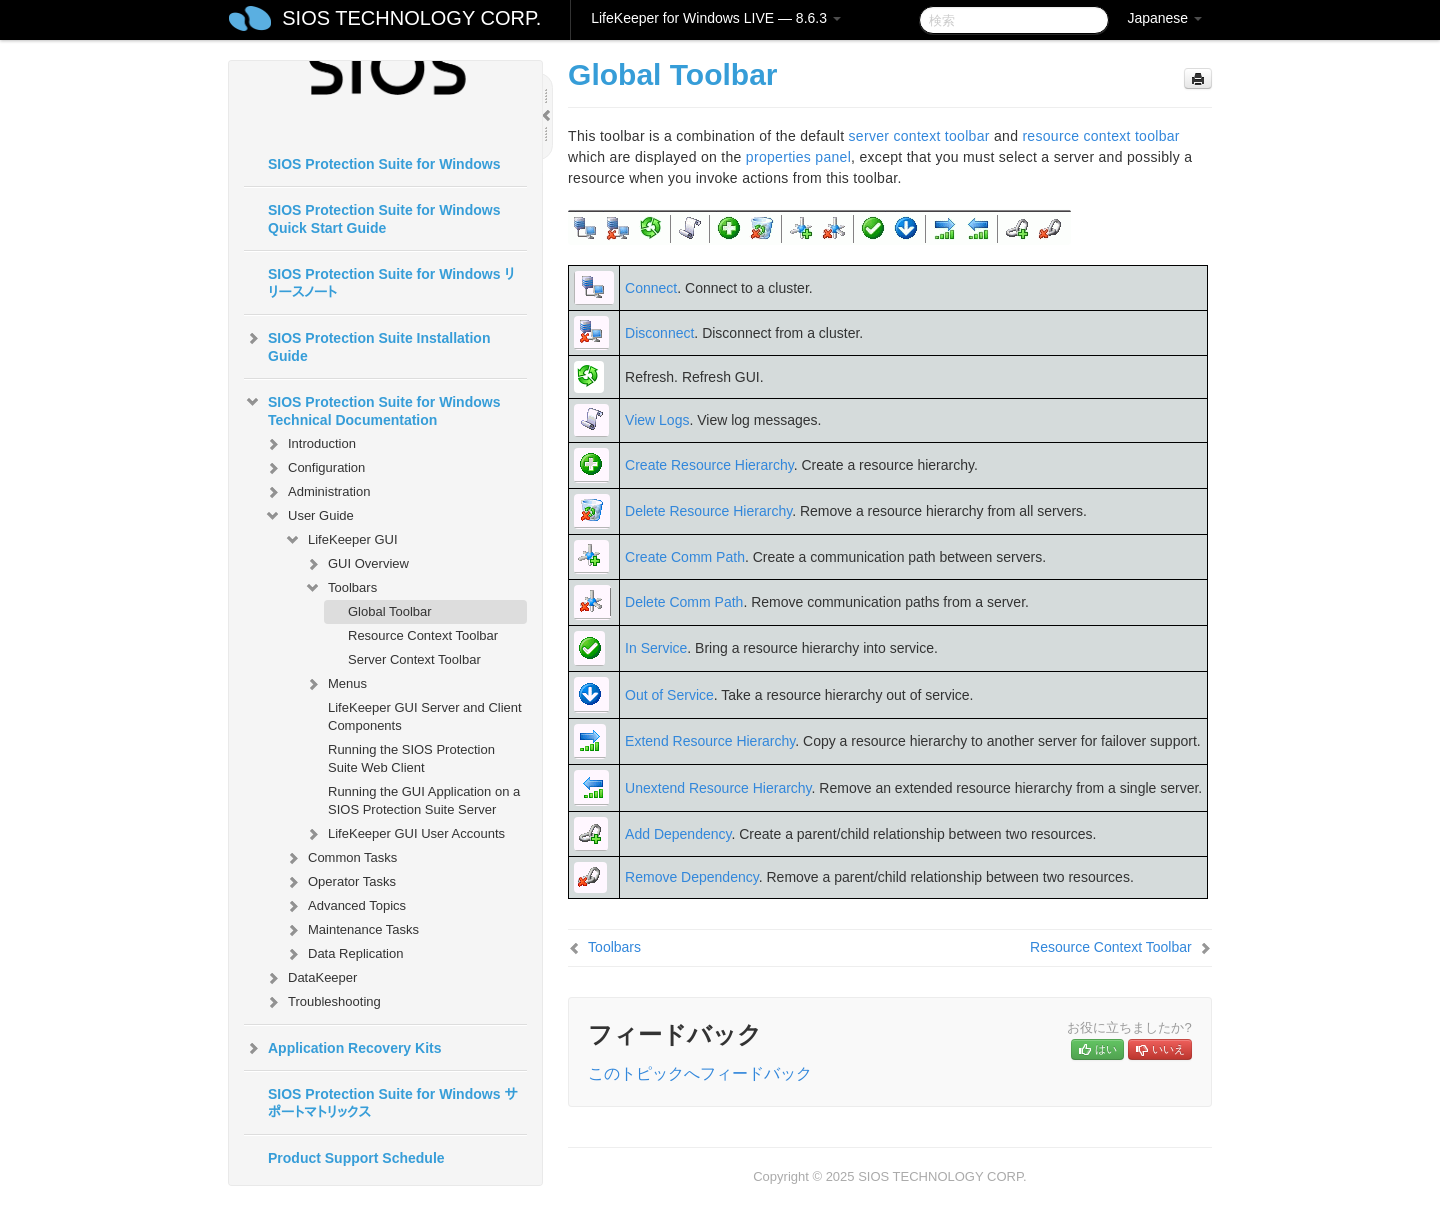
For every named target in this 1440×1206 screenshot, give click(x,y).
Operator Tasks (340, 882)
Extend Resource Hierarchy (710, 741)
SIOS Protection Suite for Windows (384, 164)
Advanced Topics (345, 906)
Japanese (1164, 18)
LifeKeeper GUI (341, 540)
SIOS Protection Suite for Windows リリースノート (391, 283)
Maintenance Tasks (351, 930)
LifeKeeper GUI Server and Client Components (425, 716)
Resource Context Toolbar (423, 635)
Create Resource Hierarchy (709, 465)
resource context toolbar (1100, 136)
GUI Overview (356, 564)
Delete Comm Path (684, 602)
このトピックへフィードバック (700, 1073)
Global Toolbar (390, 611)
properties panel (798, 157)
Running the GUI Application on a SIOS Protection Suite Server (424, 800)
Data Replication (343, 954)
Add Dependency (678, 834)
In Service (656, 648)
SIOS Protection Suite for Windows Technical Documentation (372, 409)
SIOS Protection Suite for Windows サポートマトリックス (393, 1103)
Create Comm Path (685, 557)
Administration (317, 492)
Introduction (310, 444)
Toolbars (340, 588)
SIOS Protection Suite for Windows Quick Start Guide (384, 219)
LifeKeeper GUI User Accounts (404, 834)
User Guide (309, 516)
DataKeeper (310, 978)
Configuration (314, 468)
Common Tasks (340, 858)
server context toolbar (919, 136)
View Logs (657, 420)
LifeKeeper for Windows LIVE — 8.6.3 (716, 18)
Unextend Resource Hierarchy (718, 788)
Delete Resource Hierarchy (708, 511)
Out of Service (669, 695)
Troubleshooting (322, 1002)
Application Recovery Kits (343, 1048)
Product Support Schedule (356, 1158)
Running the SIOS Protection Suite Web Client (411, 758)
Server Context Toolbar (414, 659)
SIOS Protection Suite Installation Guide (367, 345)
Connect (651, 288)
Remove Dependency (692, 877)
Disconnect (659, 333)
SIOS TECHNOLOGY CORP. (411, 18)
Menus (335, 684)
